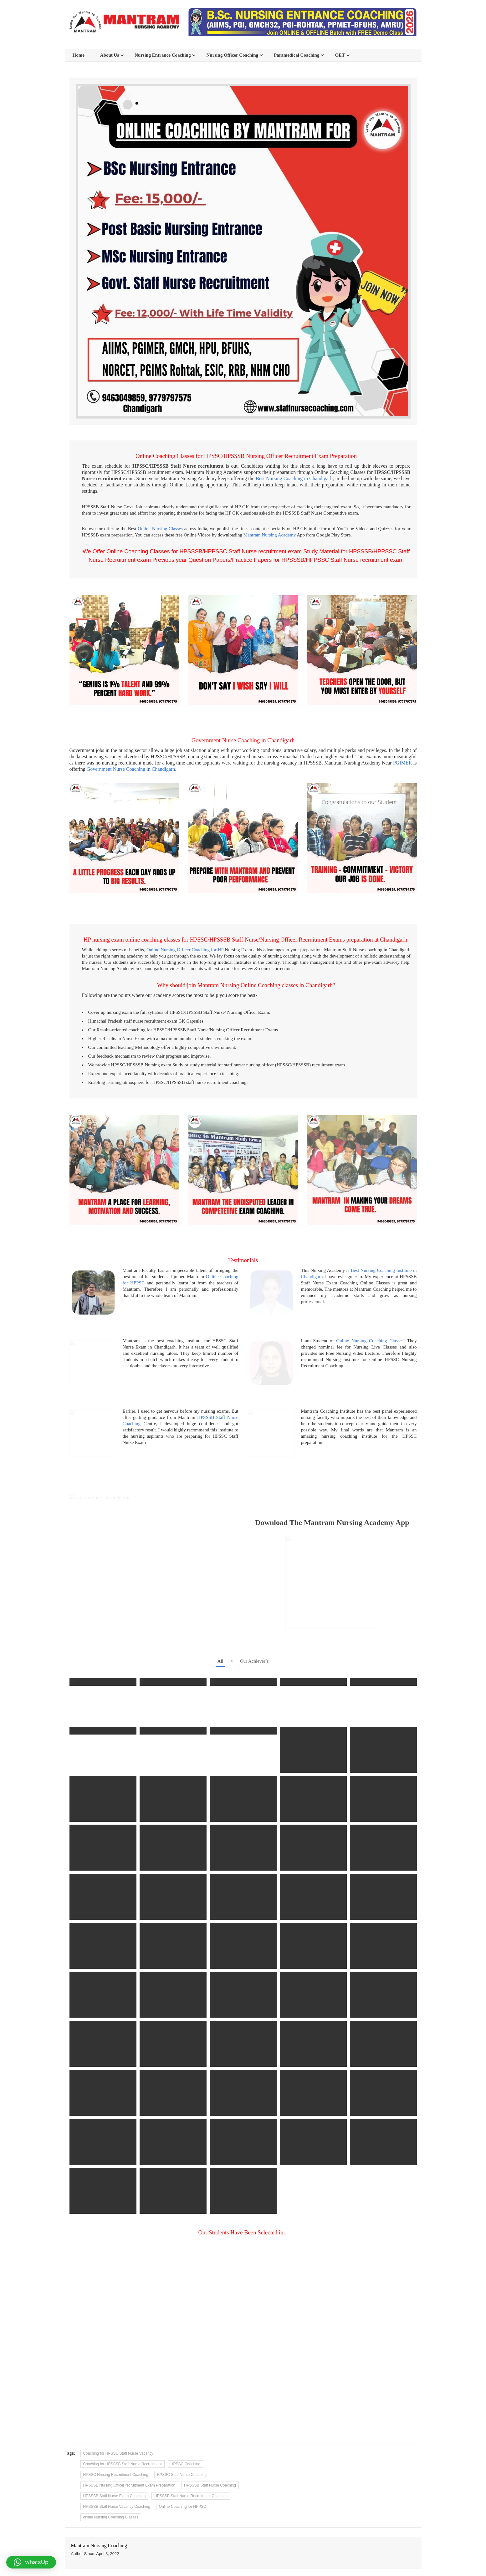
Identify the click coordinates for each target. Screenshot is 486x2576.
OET (340, 55)
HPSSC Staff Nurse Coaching (182, 2428)
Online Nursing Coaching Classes (369, 1340)
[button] (31, 2562)
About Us (109, 55)
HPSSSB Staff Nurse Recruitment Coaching (191, 2449)
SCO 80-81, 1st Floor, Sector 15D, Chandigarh (246, 2552)
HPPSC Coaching (185, 2417)
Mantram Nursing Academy (269, 534)
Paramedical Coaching (296, 55)
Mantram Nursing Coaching (99, 2498)
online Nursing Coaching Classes (111, 2470)
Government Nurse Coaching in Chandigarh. (131, 769)
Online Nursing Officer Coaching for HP (184, 949)
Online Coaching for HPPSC (182, 2459)
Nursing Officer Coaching (232, 55)
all (220, 1614)
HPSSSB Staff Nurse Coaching (210, 2438)
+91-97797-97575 (369, 2548)
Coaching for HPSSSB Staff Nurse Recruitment (122, 2417)
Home (78, 55)
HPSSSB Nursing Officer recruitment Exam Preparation (129, 2438)
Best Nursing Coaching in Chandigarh (294, 478)
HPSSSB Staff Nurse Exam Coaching (114, 2449)
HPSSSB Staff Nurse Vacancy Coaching (116, 2459)
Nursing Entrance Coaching (163, 55)
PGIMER (402, 762)
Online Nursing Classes (160, 528)
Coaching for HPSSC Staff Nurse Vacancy (118, 2406)
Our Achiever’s (254, 1614)
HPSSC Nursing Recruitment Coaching (115, 2428)
